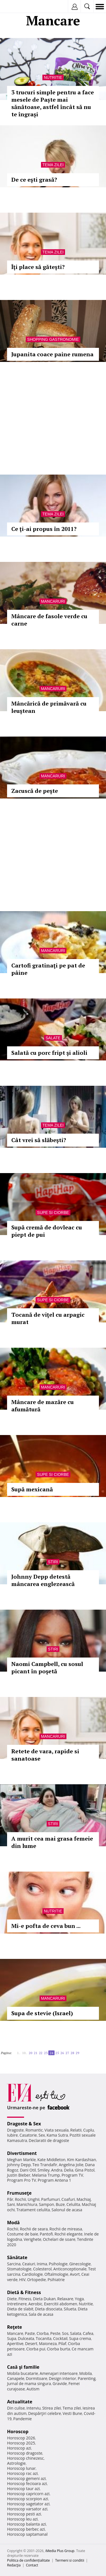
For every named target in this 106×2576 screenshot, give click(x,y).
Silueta (70, 2309)
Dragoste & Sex (24, 2124)
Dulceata (26, 2338)
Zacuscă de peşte (34, 791)
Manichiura (26, 2204)
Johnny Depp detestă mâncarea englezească (43, 1580)
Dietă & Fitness (24, 2292)
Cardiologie (32, 2274)
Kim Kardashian (81, 2159)
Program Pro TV (21, 2180)
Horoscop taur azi (23, 2488)
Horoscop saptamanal (27, 2534)
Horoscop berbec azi (26, 2529)
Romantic (34, 2130)
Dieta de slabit (20, 2309)
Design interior (62, 2378)
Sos (65, 2333)
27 (67, 2053)
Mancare (15, 2333)
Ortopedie (36, 2279)
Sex (41, 2135)
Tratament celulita (33, 2209)
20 (30, 2053)
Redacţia (14, 2565)
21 (35, 2053)
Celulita (73, 2204)
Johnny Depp (19, 2164)
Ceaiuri (28, 2263)
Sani (11, 2204)
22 (40, 2053)
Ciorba (42, 2333)
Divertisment (22, 2153)
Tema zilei (53, 165)
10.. (24, 2053)
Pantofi (46, 2234)
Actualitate (19, 2402)
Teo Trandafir (44, 2164)
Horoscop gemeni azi (26, 2478)
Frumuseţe (19, 2193)
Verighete (32, 2239)
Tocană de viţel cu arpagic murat (48, 1318)
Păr (10, 2199)
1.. (18, 2053)
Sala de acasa (41, 2314)
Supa (11, 2338)
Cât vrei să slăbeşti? (38, 1140)
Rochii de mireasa (65, 2229)
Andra (56, 2170)
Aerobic (35, 2303)
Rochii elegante (69, 2234)
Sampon (46, 2204)
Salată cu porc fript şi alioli (49, 1052)
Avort (75, 2274)
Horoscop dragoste (24, 2453)
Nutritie (53, 77)
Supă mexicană (32, 1489)
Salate (53, 1038)
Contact (32, 2565)
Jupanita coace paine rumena (52, 354)
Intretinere (17, 2303)
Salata (75, 2333)
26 (62, 2053)
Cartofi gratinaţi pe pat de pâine (48, 969)
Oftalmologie (56, 2274)
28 (72, 2053)
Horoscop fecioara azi (27, 2483)
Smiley (44, 2170)
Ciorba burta (58, 2349)
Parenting (87, 2378)
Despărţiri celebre (44, 2413)
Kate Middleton (51, 2159)
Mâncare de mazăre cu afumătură (42, 1405)
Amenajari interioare (58, 2373)
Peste (55, 2333)
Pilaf (62, 2343)
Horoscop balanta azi (26, 2524)
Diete (12, 2298)
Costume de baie (22, 2234)
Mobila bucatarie (22, 2373)
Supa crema (80, 2338)
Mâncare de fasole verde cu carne (49, 619)
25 (57, 2053)
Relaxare (65, 2298)
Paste (30, 2333)
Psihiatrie (56, 2279)
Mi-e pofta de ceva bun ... (46, 1926)
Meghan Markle (21, 2159)
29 (77, 2053)
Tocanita (43, 2338)
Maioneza (48, 2343)
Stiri (53, 1562)
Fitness (24, 2298)
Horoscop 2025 (21, 2443)
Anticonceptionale (69, 2269)
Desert (31, 2343)
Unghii (34, 2199)
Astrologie (16, 2463)
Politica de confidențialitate (28, 2560)
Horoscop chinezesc (25, 2458)
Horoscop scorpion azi (27, 2498)
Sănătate (17, 2257)
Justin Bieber (18, 2175)
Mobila (85, 2373)
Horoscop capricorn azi (28, 2493)
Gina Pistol (84, 2170)
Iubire (12, 2135)
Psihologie (58, 2263)
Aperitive (15, 2343)
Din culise (16, 2408)
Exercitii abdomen (60, 2303)
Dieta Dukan (44, 2298)
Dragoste (15, 2130)
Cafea (88, 2333)
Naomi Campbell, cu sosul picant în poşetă (47, 1667)
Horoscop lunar (21, 2468)
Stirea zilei (51, 2408)
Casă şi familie (23, 2367)
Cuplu (88, 2130)
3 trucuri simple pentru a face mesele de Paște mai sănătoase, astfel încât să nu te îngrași (52, 103)
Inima (42, 2263)
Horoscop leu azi (22, 2519)
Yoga (79, 2298)
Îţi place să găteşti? (38, 267)
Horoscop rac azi (22, 2473)
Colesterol (42, 2269)
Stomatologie (19, 2269)
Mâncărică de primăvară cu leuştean (48, 707)
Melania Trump (46, 2175)
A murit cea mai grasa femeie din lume (52, 1842)
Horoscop (18, 2431)
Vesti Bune (72, 2413)
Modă (13, 2222)
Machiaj (84, 2199)
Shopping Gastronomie (53, 339)
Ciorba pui (35, 2349)
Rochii (20, 2199)
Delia (68, 2170)
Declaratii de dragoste (49, 2140)
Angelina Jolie (71, 2164)
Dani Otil (28, 2170)
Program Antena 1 (54, 2180)
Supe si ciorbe (53, 1212)
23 (45, 2053)
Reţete (14, 2327)
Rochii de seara (34, 2229)
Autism (33, 2389)
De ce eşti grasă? (34, 179)
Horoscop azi (19, 2448)
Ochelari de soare (59, 2239)
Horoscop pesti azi (24, 2514)
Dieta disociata (48, 2309)
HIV (22, 2279)
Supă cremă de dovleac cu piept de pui (46, 1231)
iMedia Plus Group (59, 2550)
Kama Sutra (57, 2135)
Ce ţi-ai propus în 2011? (44, 529)
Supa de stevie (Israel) (42, 2013)
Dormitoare (36, 2378)
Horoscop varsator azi (27, 2509)
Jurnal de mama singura (29, 2383)
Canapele (15, 2378)
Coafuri (68, 2199)
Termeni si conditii (69, 2560)
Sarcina (14, 2263)
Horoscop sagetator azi (28, 2503)
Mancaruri (53, 601)
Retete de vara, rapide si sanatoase (45, 1754)
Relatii (76, 2130)
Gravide (60, 2383)
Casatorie (28, 2135)
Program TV (72, 2175)
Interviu (34, 2408)
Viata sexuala (56, 2130)
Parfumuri (50, 2199)
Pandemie (22, 2418)
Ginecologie (80, 2263)
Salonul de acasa (66, 2209)
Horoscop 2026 (21, 2438)
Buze (60, 2204)
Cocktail (60, 2338)
